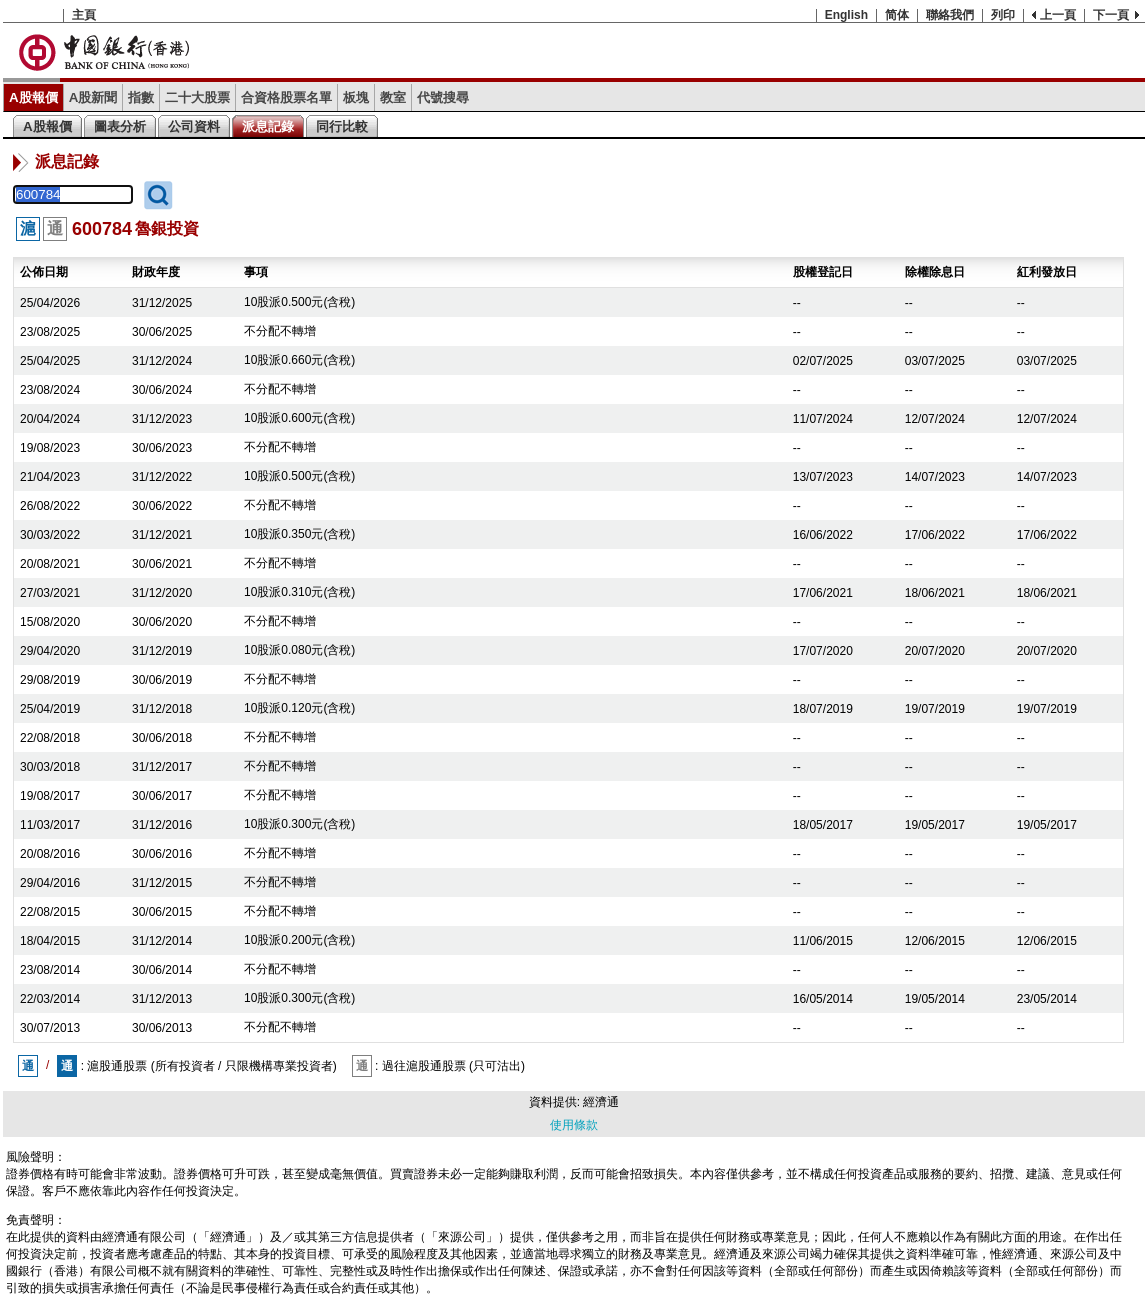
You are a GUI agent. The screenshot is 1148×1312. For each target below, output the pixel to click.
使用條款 (574, 1125)
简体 (897, 15)
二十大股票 (197, 97)
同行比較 (342, 126)
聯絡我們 (950, 15)
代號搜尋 (443, 97)
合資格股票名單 (286, 97)
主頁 (84, 15)
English (846, 15)
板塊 (356, 97)
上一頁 (1058, 15)
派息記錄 (268, 126)
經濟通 (601, 1102)
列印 (1003, 15)
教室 (393, 97)
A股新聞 (93, 97)
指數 (141, 97)
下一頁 (1111, 15)
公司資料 (194, 126)
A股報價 (33, 97)
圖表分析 (120, 126)
